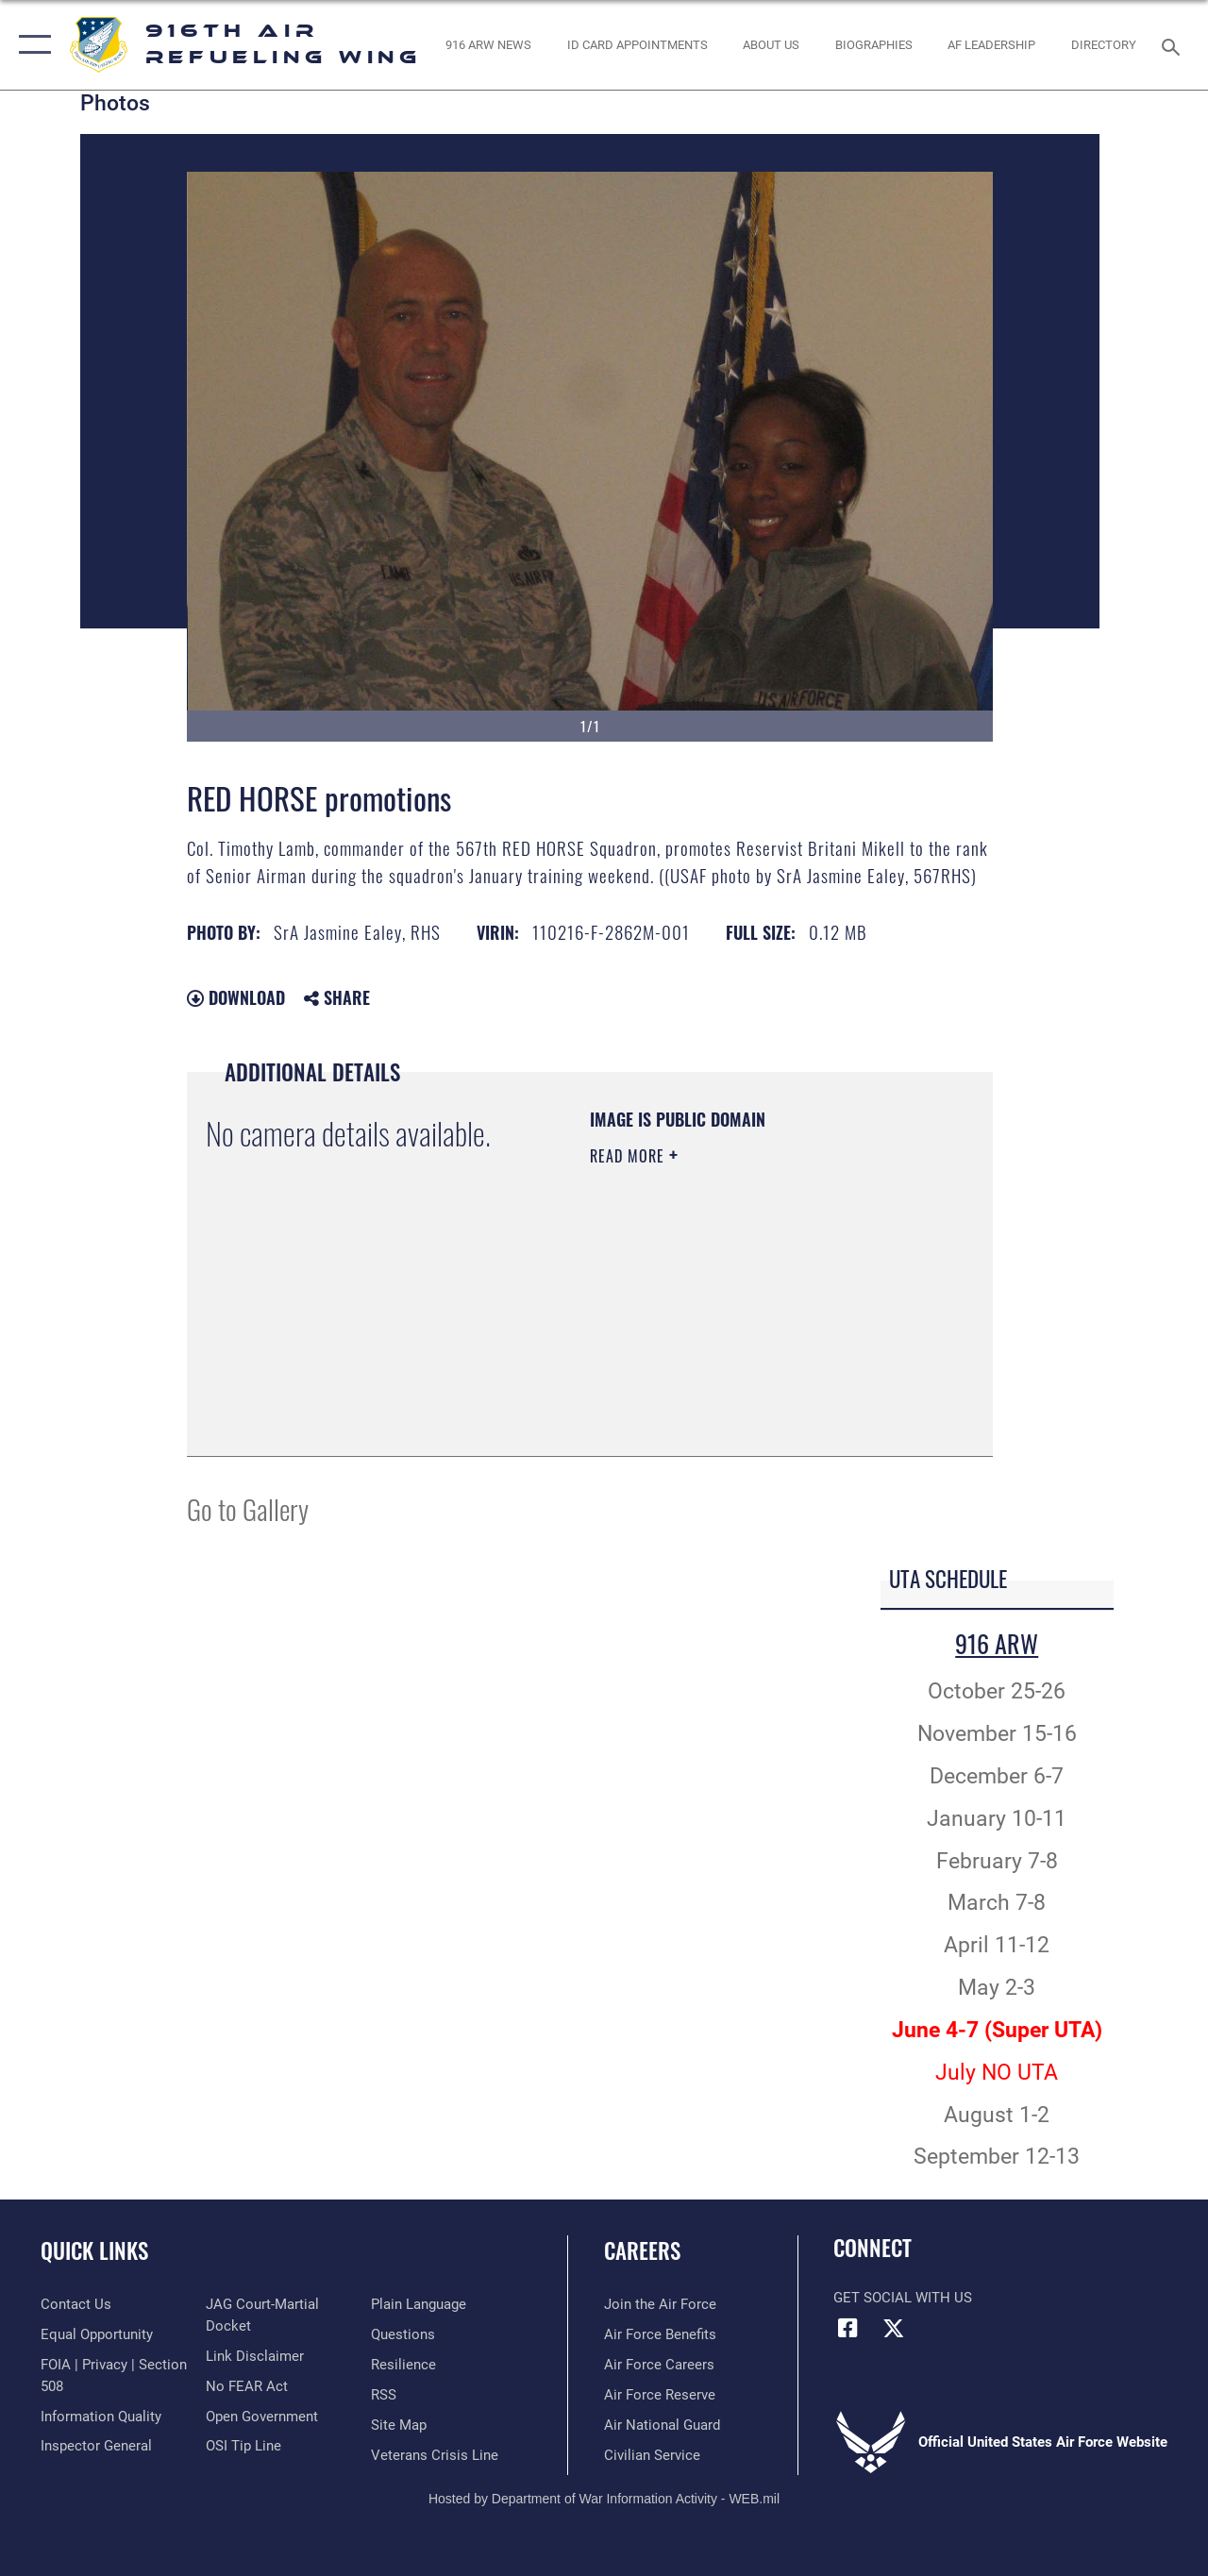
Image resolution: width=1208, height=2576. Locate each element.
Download (236, 997)
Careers (642, 2251)
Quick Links (94, 2251)
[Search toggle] (1174, 45)
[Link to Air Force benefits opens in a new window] (660, 2334)
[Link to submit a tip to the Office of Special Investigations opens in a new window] (243, 2445)
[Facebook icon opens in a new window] (847, 2328)
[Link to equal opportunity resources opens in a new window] (97, 2334)
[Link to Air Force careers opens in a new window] (659, 2364)
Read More (629, 1156)
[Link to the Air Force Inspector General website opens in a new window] (96, 2445)
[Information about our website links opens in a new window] (255, 2356)
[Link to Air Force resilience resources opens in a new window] (403, 2364)
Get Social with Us (902, 2297)
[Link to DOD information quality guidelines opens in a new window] (101, 2416)
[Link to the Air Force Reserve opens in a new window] (659, 2394)
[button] (30, 45)
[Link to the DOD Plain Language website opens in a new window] (418, 2304)
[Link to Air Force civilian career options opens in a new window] (652, 2455)
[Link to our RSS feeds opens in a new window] (383, 2394)
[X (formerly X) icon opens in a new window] (894, 2328)
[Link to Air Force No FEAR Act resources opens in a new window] (247, 2386)
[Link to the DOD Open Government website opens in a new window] (262, 2416)
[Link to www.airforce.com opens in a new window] (660, 2304)
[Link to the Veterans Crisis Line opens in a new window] (434, 2455)
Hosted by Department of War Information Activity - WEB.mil (604, 2498)
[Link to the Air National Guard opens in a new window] (662, 2425)
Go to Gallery (248, 1508)
